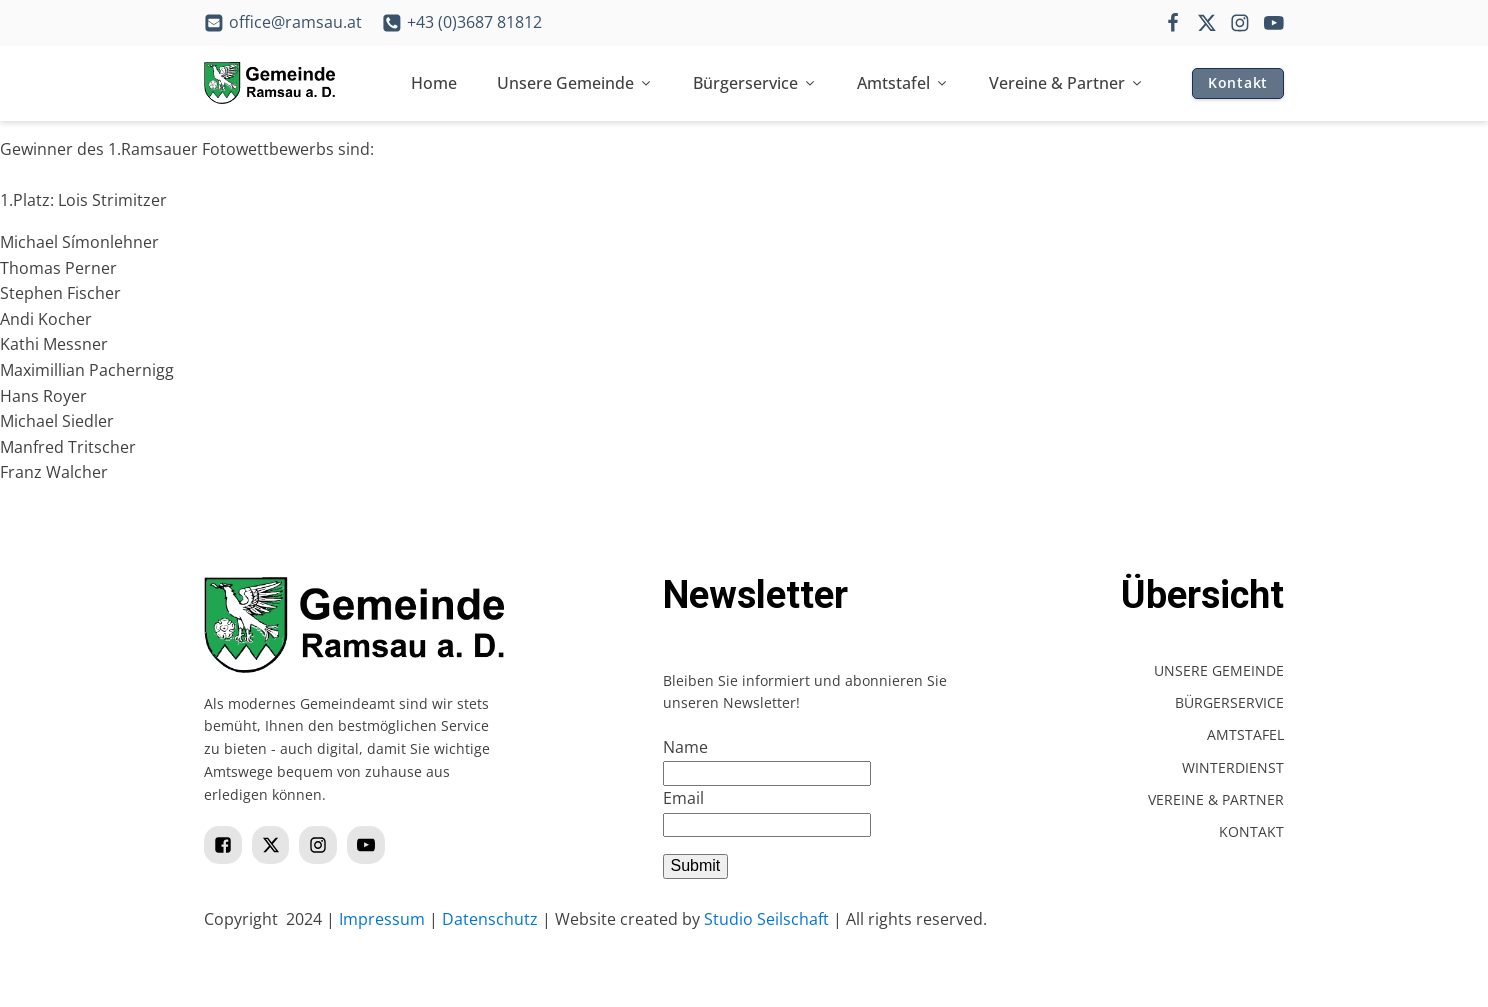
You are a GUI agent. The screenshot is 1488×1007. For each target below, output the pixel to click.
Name (685, 747)
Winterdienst (1233, 767)
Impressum (382, 919)
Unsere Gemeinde (575, 83)
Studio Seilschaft (766, 919)
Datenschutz (490, 919)
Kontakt (1238, 82)
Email (683, 798)
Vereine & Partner (1066, 83)
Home (434, 83)
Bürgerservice (755, 83)
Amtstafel (903, 83)
